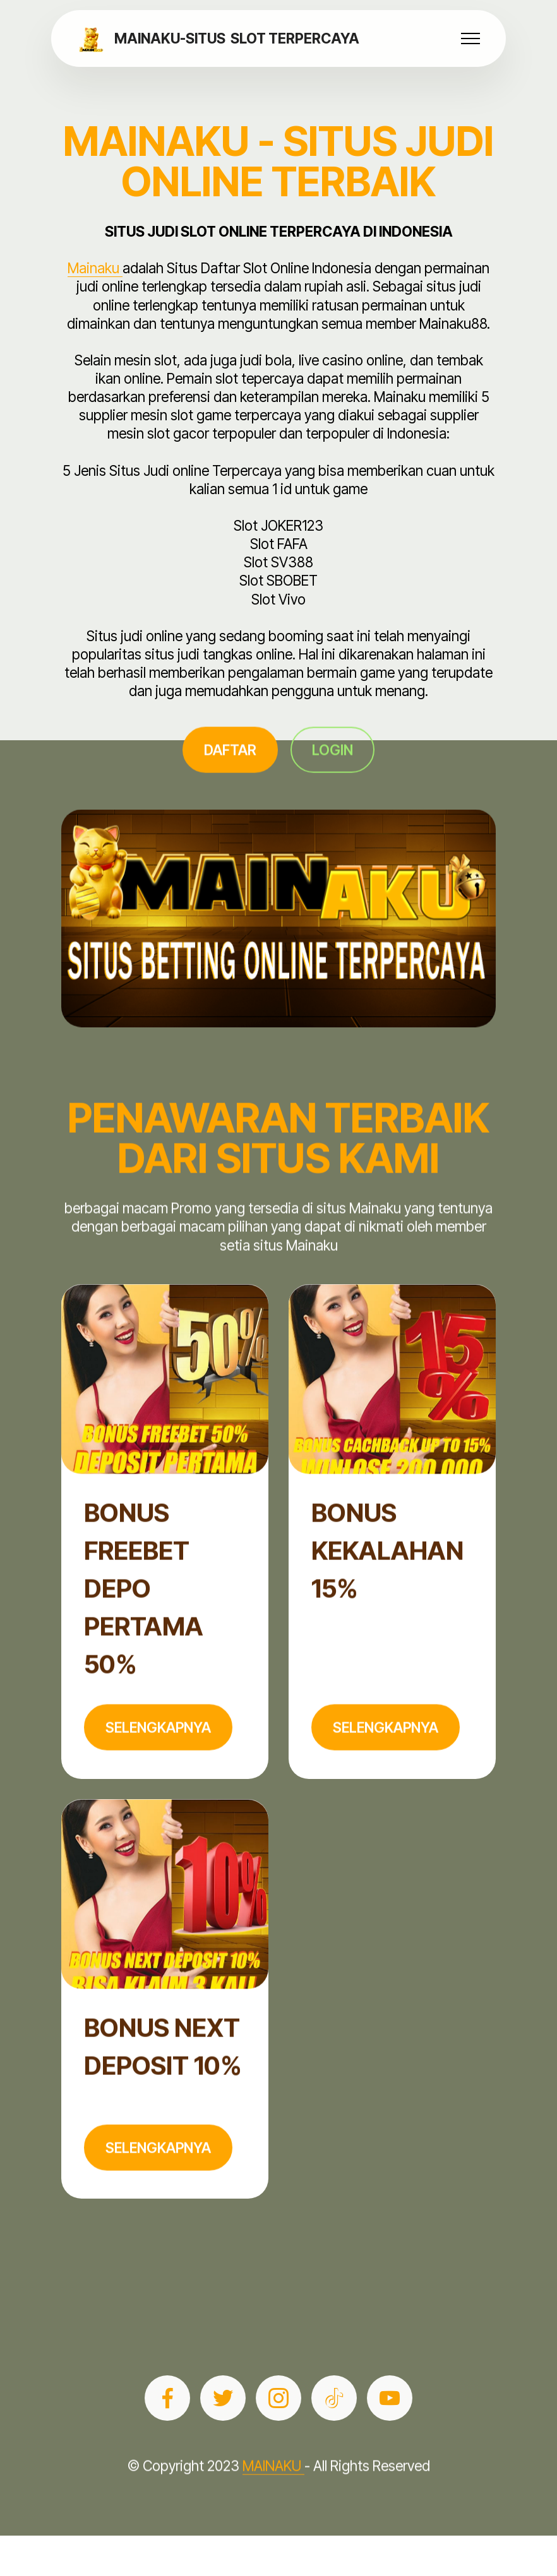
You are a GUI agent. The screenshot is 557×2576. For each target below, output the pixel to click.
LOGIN (332, 772)
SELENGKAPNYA (158, 1750)
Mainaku (95, 267)
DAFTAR (230, 772)
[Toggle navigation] (471, 38)
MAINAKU (273, 2488)
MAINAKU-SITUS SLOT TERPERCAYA (236, 38)
